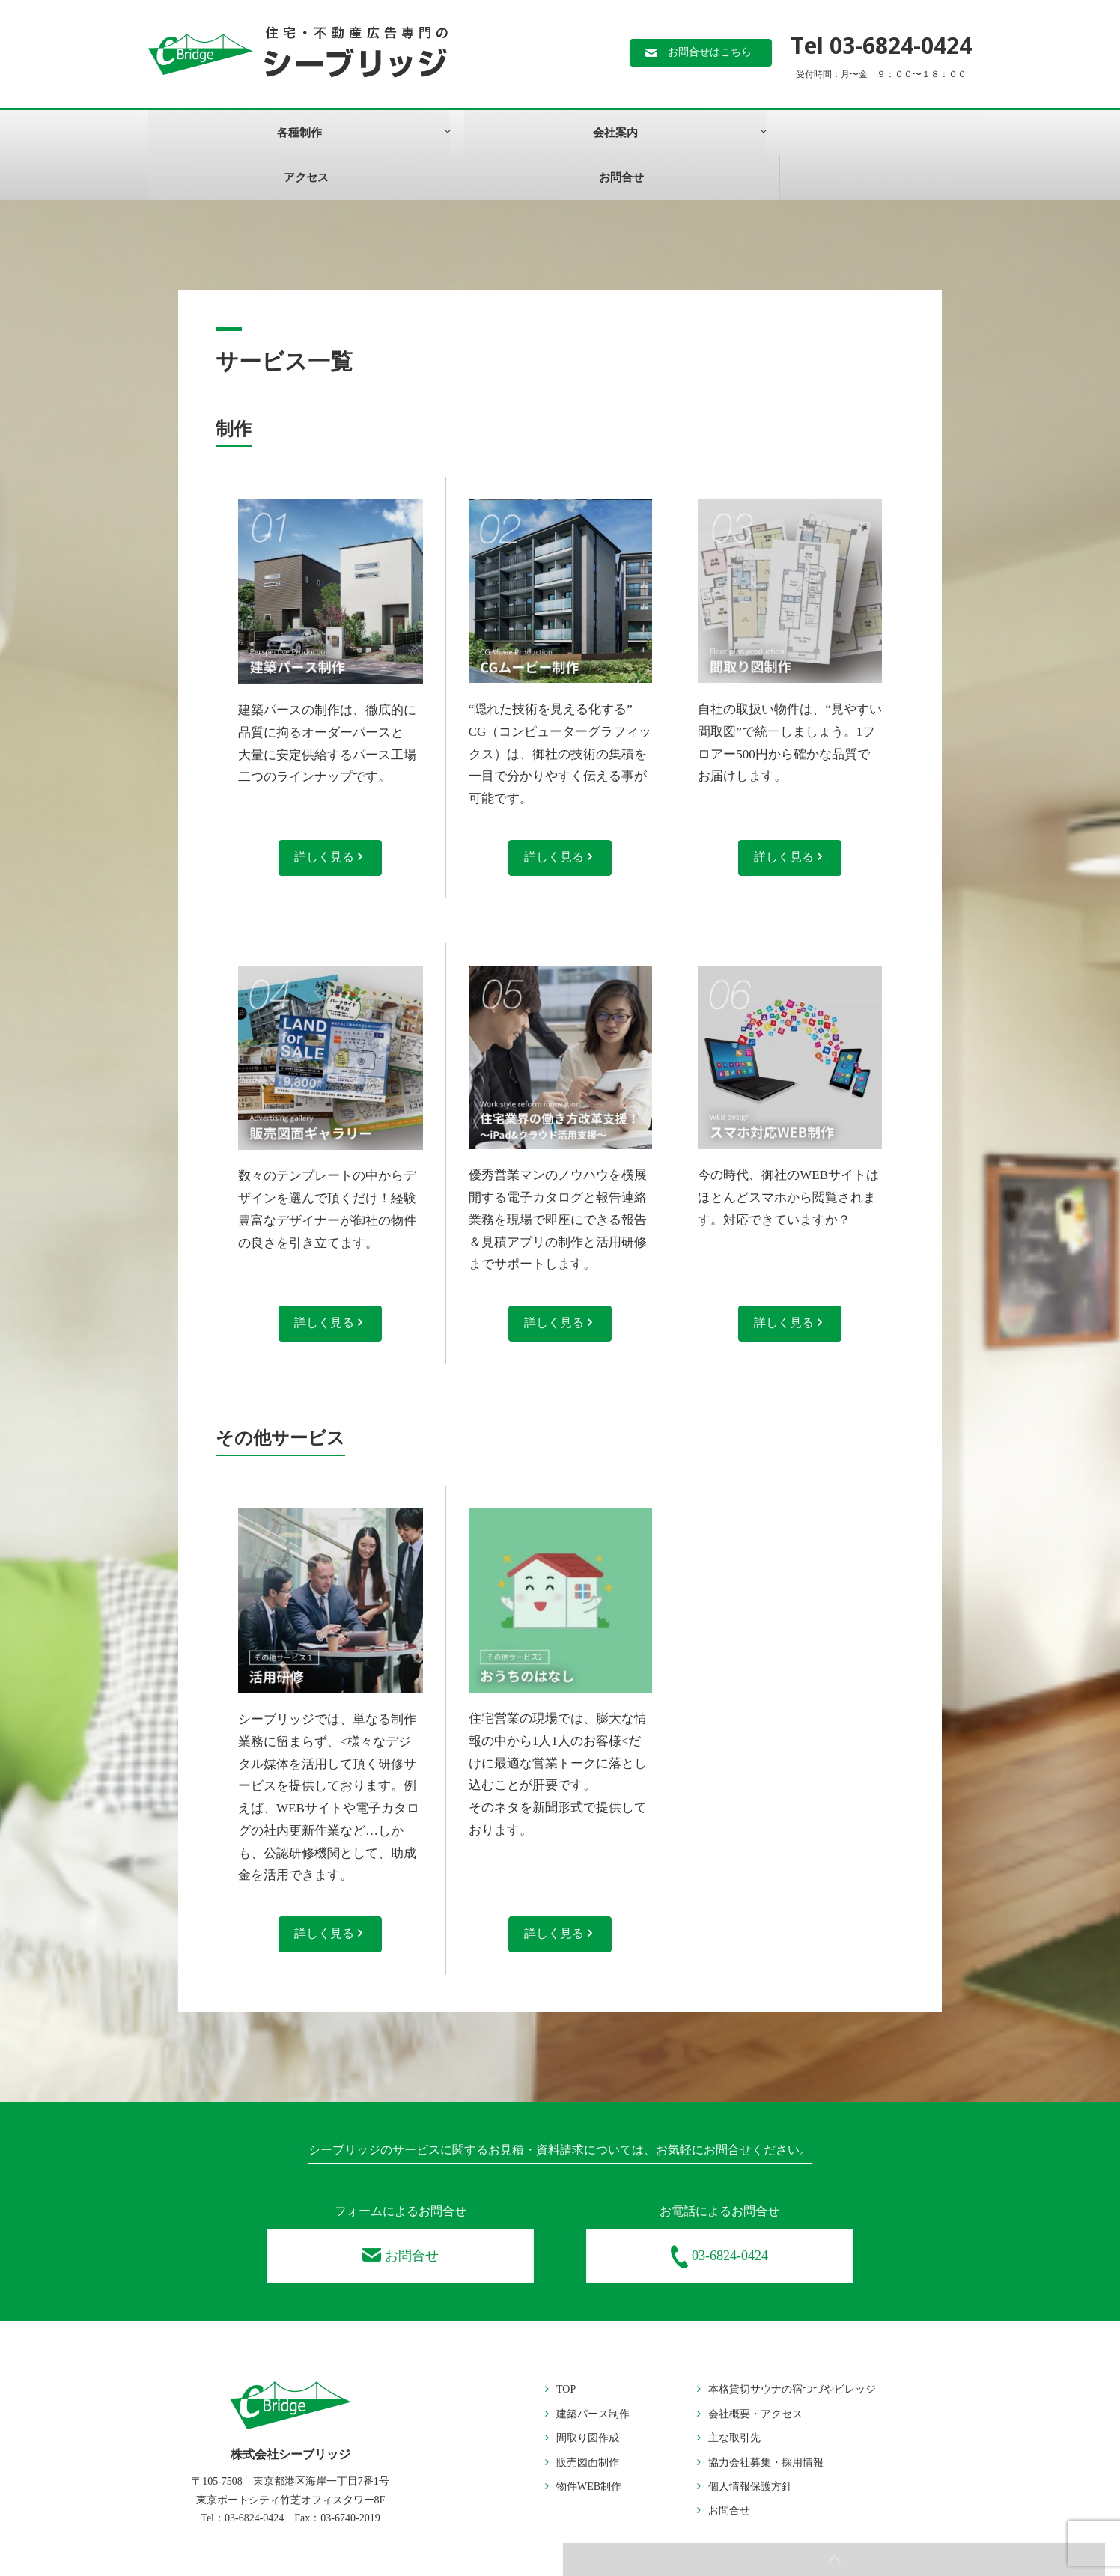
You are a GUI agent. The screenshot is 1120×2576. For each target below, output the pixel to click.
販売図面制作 (587, 2420)
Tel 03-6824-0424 (881, 45)
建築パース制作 (593, 2371)
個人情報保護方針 (750, 2443)
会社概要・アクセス (755, 2371)
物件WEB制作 (588, 2443)
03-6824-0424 (719, 2214)
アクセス (491, 132)
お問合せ (628, 132)
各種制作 (208, 132)
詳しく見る (329, 813)
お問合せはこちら (710, 53)
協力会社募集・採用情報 (766, 2420)
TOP (566, 2347)
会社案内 (345, 132)
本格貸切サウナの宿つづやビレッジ (792, 2347)
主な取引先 (734, 2396)
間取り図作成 (587, 2396)
